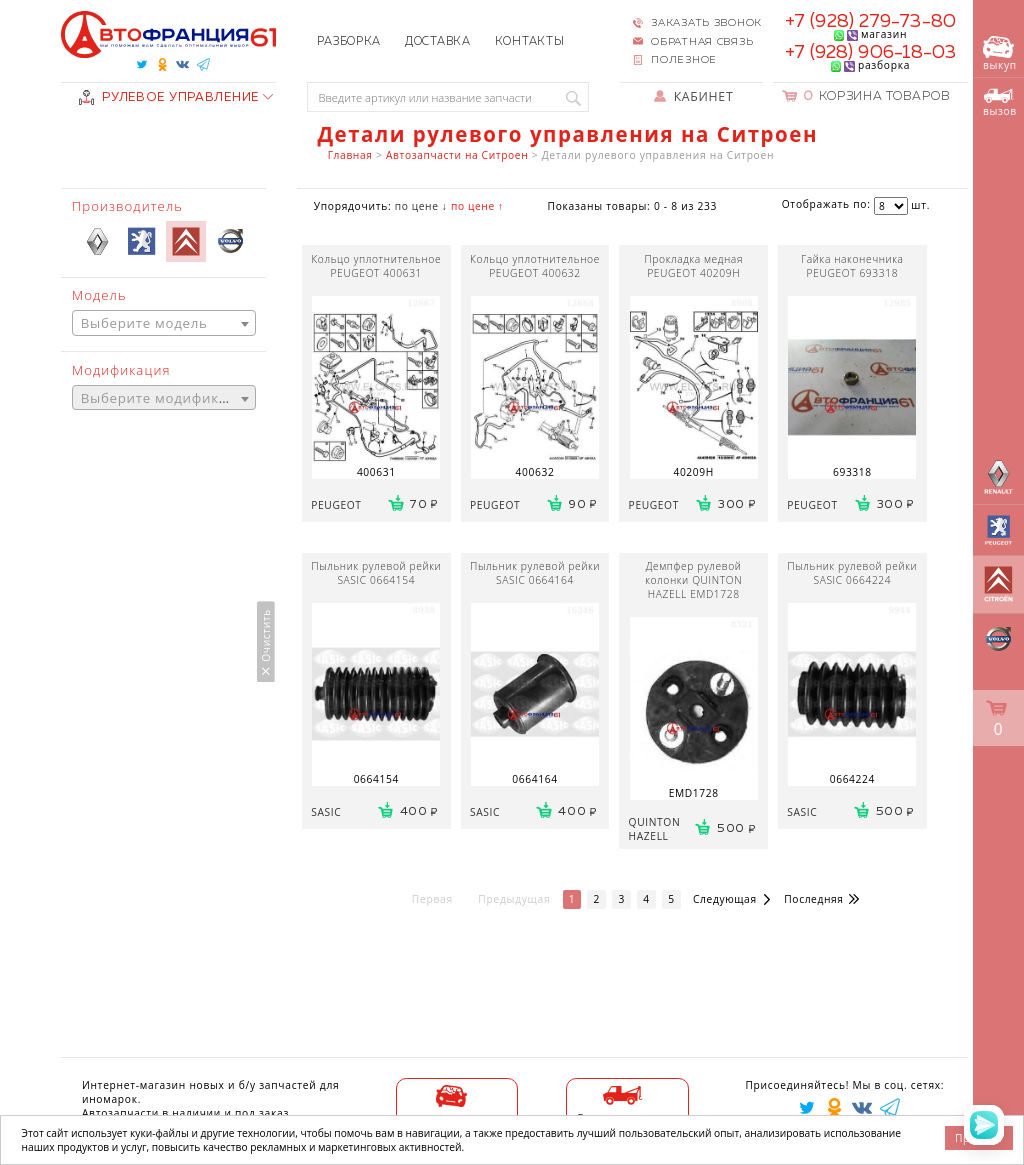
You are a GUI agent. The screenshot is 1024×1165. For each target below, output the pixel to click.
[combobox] (164, 323)
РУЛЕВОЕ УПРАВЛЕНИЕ (169, 97)
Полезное (684, 60)
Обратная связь (702, 42)
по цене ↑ (477, 206)
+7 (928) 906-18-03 (871, 53)
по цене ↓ (421, 206)
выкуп (1000, 54)
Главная (350, 155)
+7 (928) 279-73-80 (870, 22)
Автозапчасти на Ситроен (457, 155)
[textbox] (164, 323)
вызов (1000, 103)
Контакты (530, 41)
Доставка (438, 41)
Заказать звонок (706, 23)
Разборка (349, 41)
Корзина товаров (877, 96)
